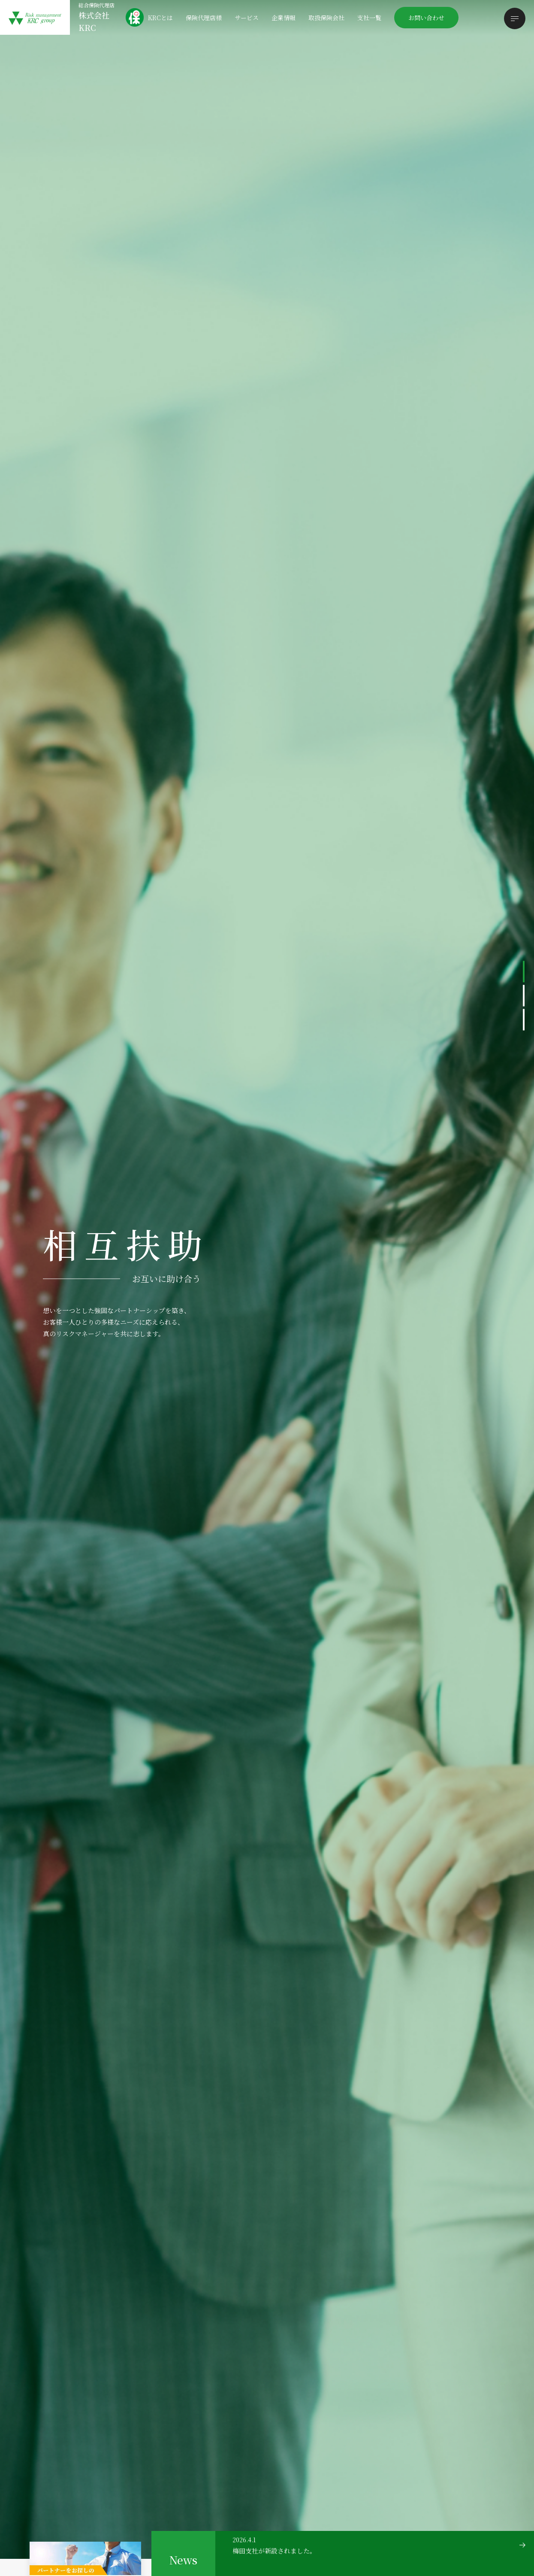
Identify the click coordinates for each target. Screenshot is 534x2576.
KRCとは (160, 17)
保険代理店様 (204, 17)
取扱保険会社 (326, 17)
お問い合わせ (426, 17)
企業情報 (284, 17)
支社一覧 (369, 17)
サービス (247, 17)
